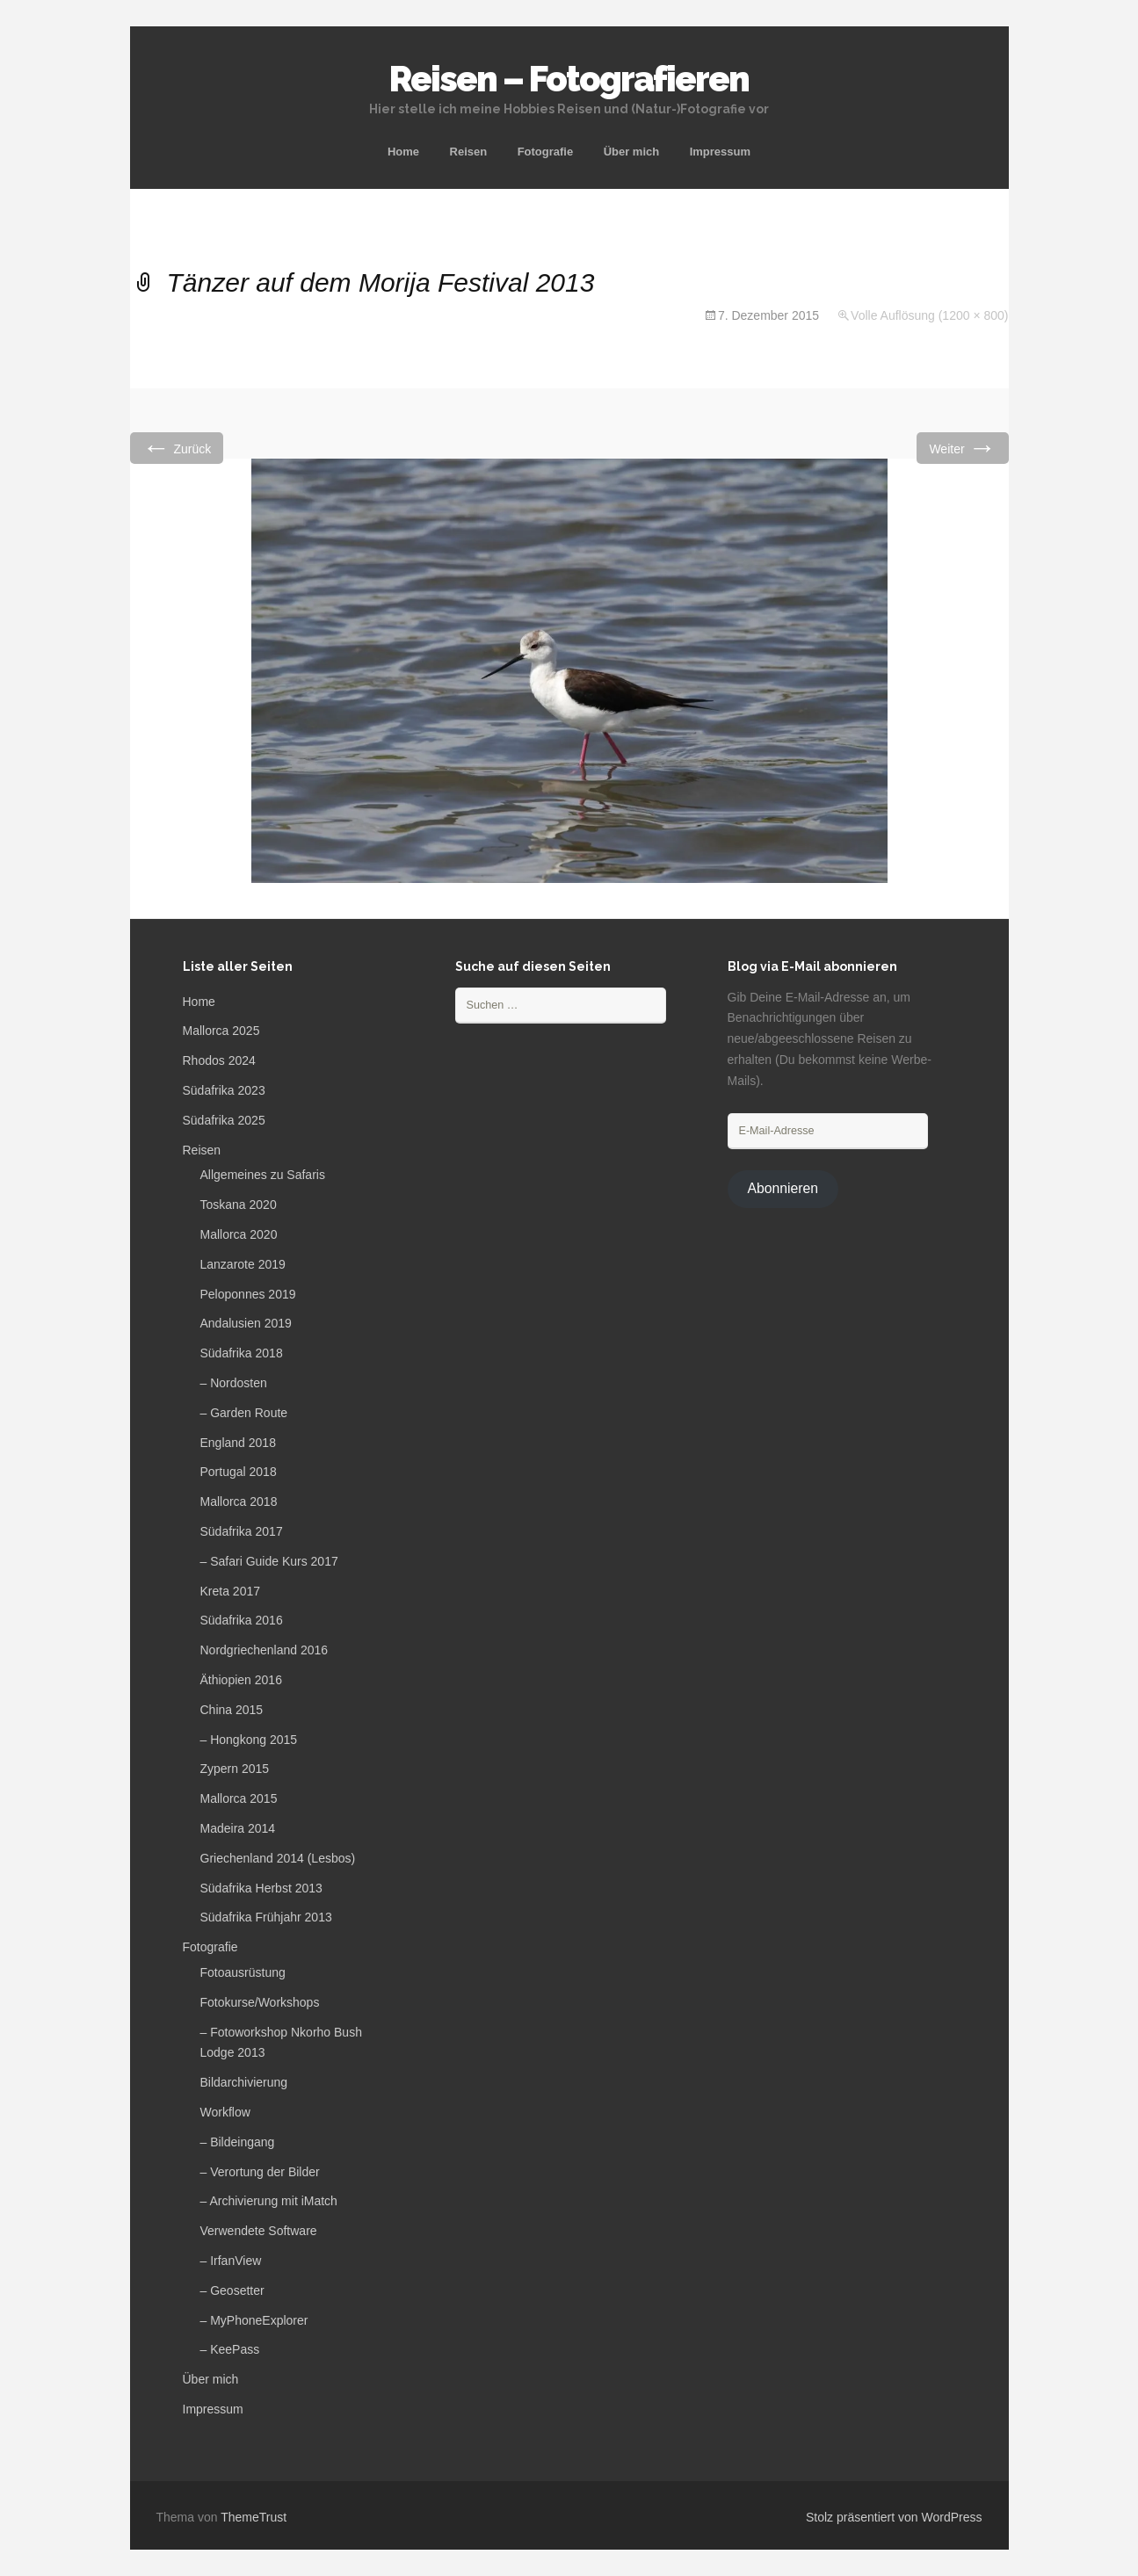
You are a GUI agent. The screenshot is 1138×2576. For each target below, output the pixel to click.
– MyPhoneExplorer (254, 2320)
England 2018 (238, 1443)
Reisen (469, 151)
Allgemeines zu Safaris (262, 1175)
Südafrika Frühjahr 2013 (266, 1917)
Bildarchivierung (244, 2082)
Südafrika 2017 (241, 1531)
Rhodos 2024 (219, 1060)
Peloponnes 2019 (248, 1294)
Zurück (177, 447)
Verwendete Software (258, 2231)
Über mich (632, 151)
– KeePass (230, 2349)
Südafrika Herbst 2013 (261, 1888)
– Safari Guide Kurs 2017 (269, 1561)
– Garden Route (244, 1413)
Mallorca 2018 (239, 1501)
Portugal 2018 (238, 1472)
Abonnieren (782, 1188)
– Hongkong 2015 (249, 1740)
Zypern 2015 (235, 1769)
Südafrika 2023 (224, 1090)
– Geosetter (232, 2290)
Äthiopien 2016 (241, 1680)
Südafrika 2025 (224, 1120)
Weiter (962, 447)
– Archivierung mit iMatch (268, 2201)
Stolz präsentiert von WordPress (894, 2517)
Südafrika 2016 (241, 1620)
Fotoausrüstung (243, 1972)
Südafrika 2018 (241, 1353)
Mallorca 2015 (239, 1798)
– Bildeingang (237, 2142)
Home (403, 151)
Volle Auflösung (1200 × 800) (929, 315)
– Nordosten (233, 1383)
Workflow (225, 2112)
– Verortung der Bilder (260, 2172)
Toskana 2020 (238, 1205)
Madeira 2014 (238, 1828)
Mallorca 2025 (221, 1031)
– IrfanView (231, 2261)
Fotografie (546, 151)
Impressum (720, 151)
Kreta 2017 (230, 1591)
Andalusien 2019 (246, 1323)
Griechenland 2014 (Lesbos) (278, 1858)
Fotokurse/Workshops (260, 2002)
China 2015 (232, 1710)
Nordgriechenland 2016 (264, 1650)
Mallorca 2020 (239, 1234)
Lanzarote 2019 (243, 1264)
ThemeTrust (253, 2517)
